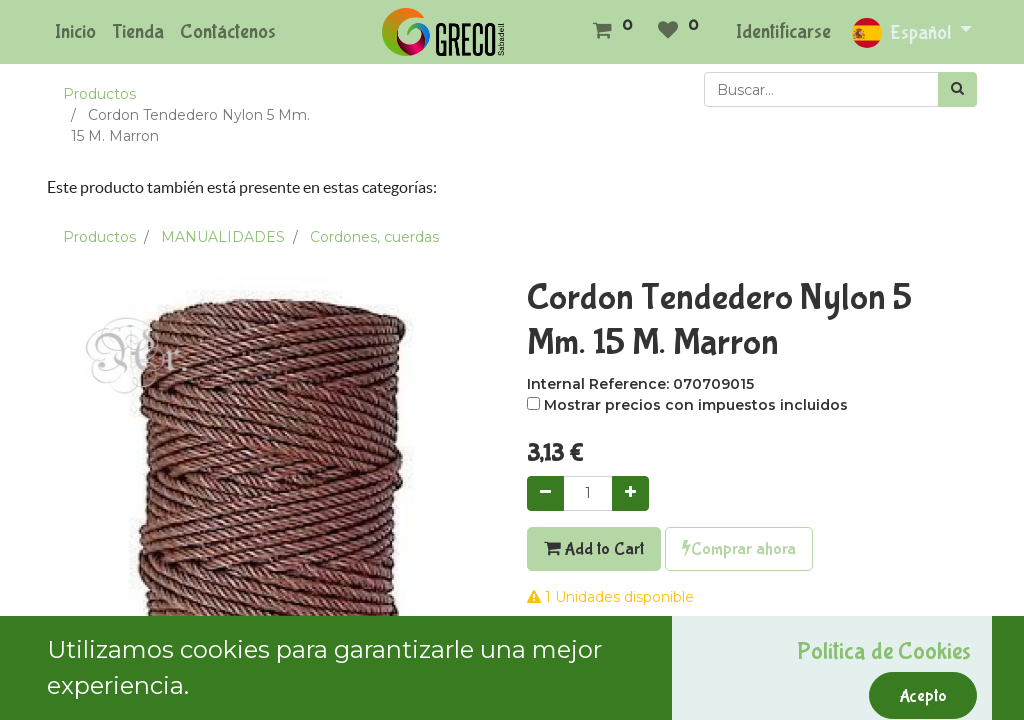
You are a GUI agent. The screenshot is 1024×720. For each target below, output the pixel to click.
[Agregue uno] (630, 493)
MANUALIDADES (223, 237)
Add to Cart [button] (594, 549)
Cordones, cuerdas (374, 237)
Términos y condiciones (608, 702)
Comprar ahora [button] (739, 549)
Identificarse (783, 31)
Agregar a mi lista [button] (597, 641)
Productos (99, 94)
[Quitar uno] (545, 493)
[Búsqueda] (957, 89)
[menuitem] (75, 32)
